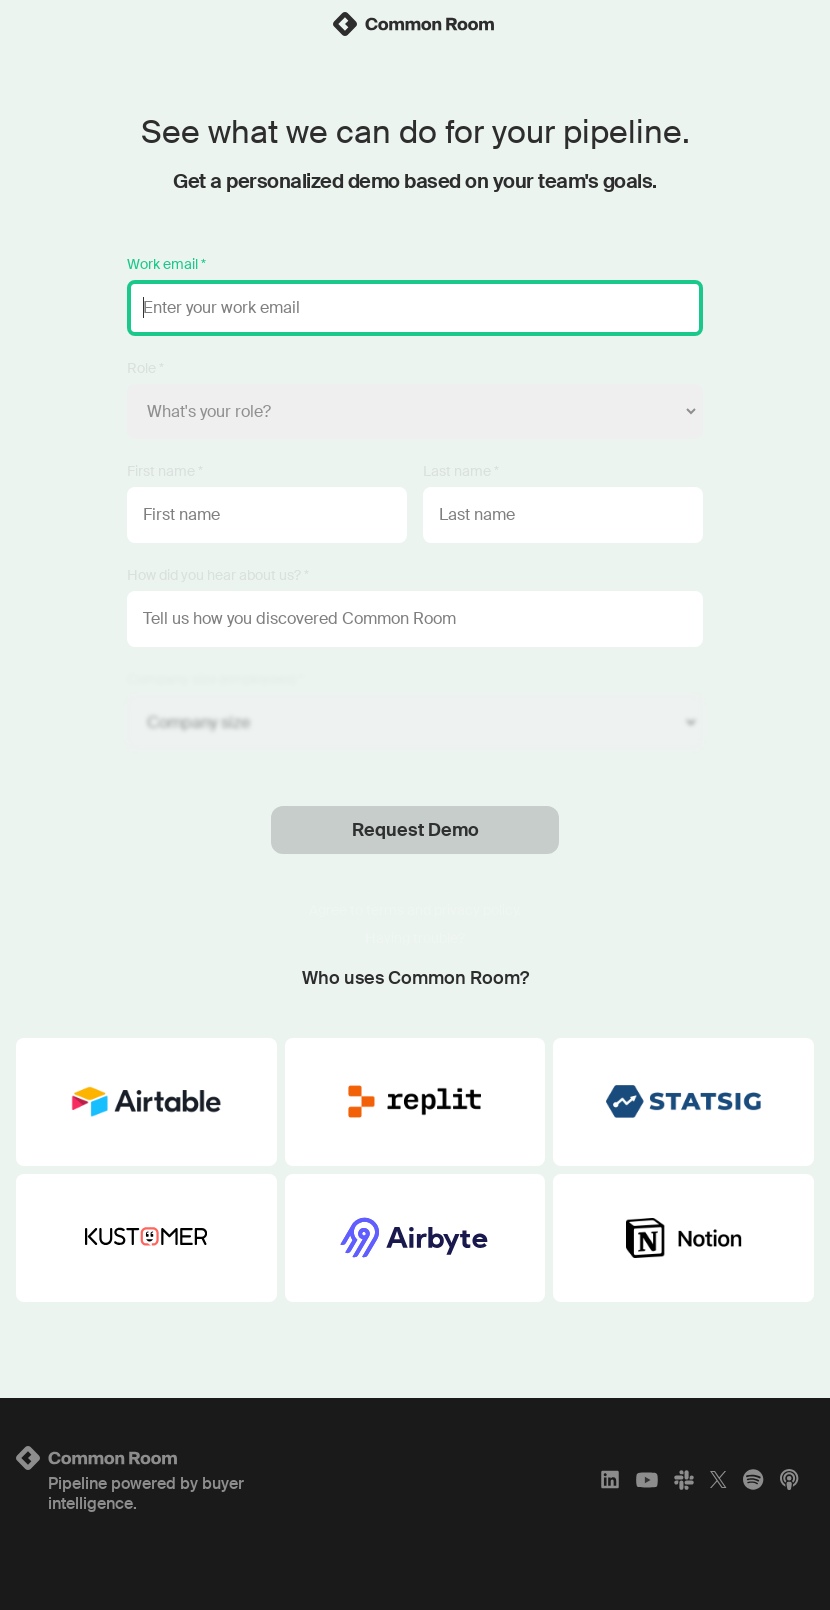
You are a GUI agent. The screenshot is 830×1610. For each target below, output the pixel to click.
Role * (145, 368)
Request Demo (415, 830)
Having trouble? (415, 938)
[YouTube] (647, 1480)
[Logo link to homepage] (147, 1458)
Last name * (461, 471)
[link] (415, 24)
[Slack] (684, 1480)
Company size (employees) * (215, 679)
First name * (165, 471)
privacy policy (476, 910)
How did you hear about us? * (218, 575)
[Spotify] (753, 1480)
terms (385, 910)
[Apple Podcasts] (789, 1480)
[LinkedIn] (610, 1480)
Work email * (166, 264)
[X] (718, 1480)
